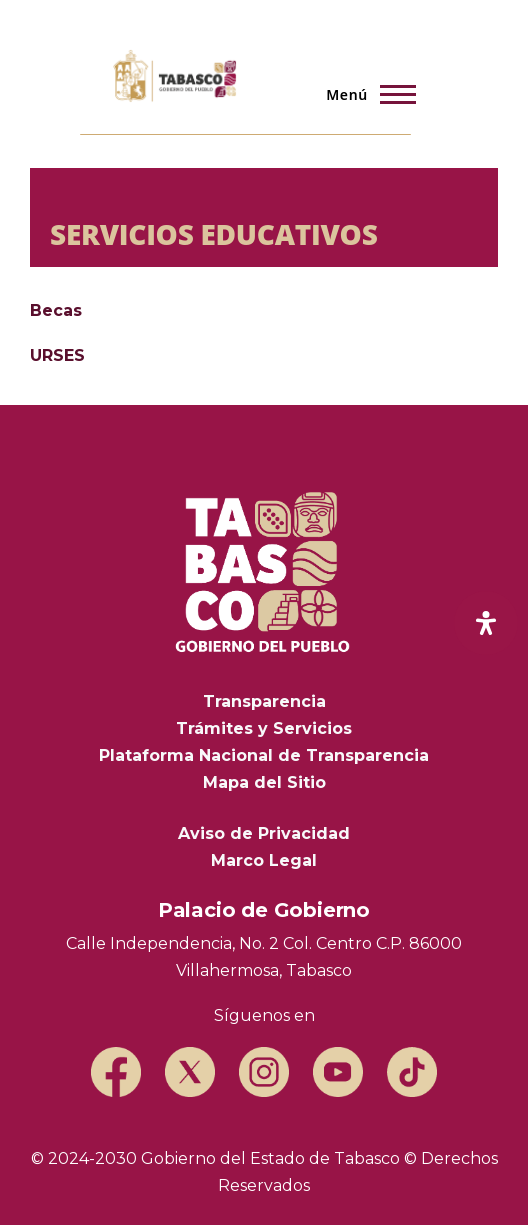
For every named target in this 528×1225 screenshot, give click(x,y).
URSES (57, 355)
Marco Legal (264, 860)
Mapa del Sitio (264, 782)
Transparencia (264, 701)
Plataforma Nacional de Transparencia (264, 755)
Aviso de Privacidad (264, 833)
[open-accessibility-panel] (486, 623)
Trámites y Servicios (264, 728)
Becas (56, 310)
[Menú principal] (365, 94)
